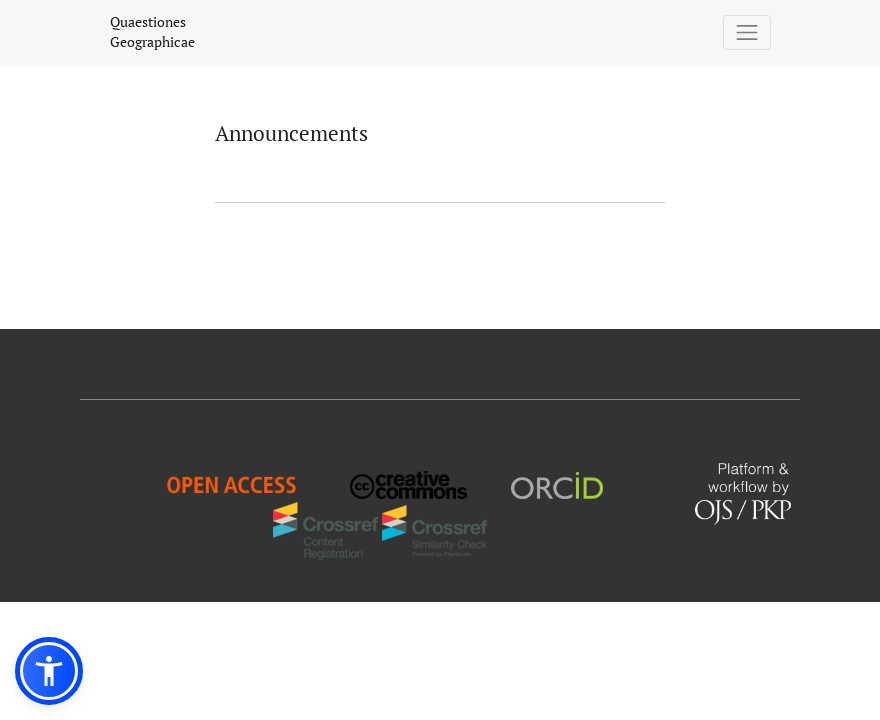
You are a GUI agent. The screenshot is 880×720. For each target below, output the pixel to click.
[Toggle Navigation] (747, 32)
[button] (49, 671)
